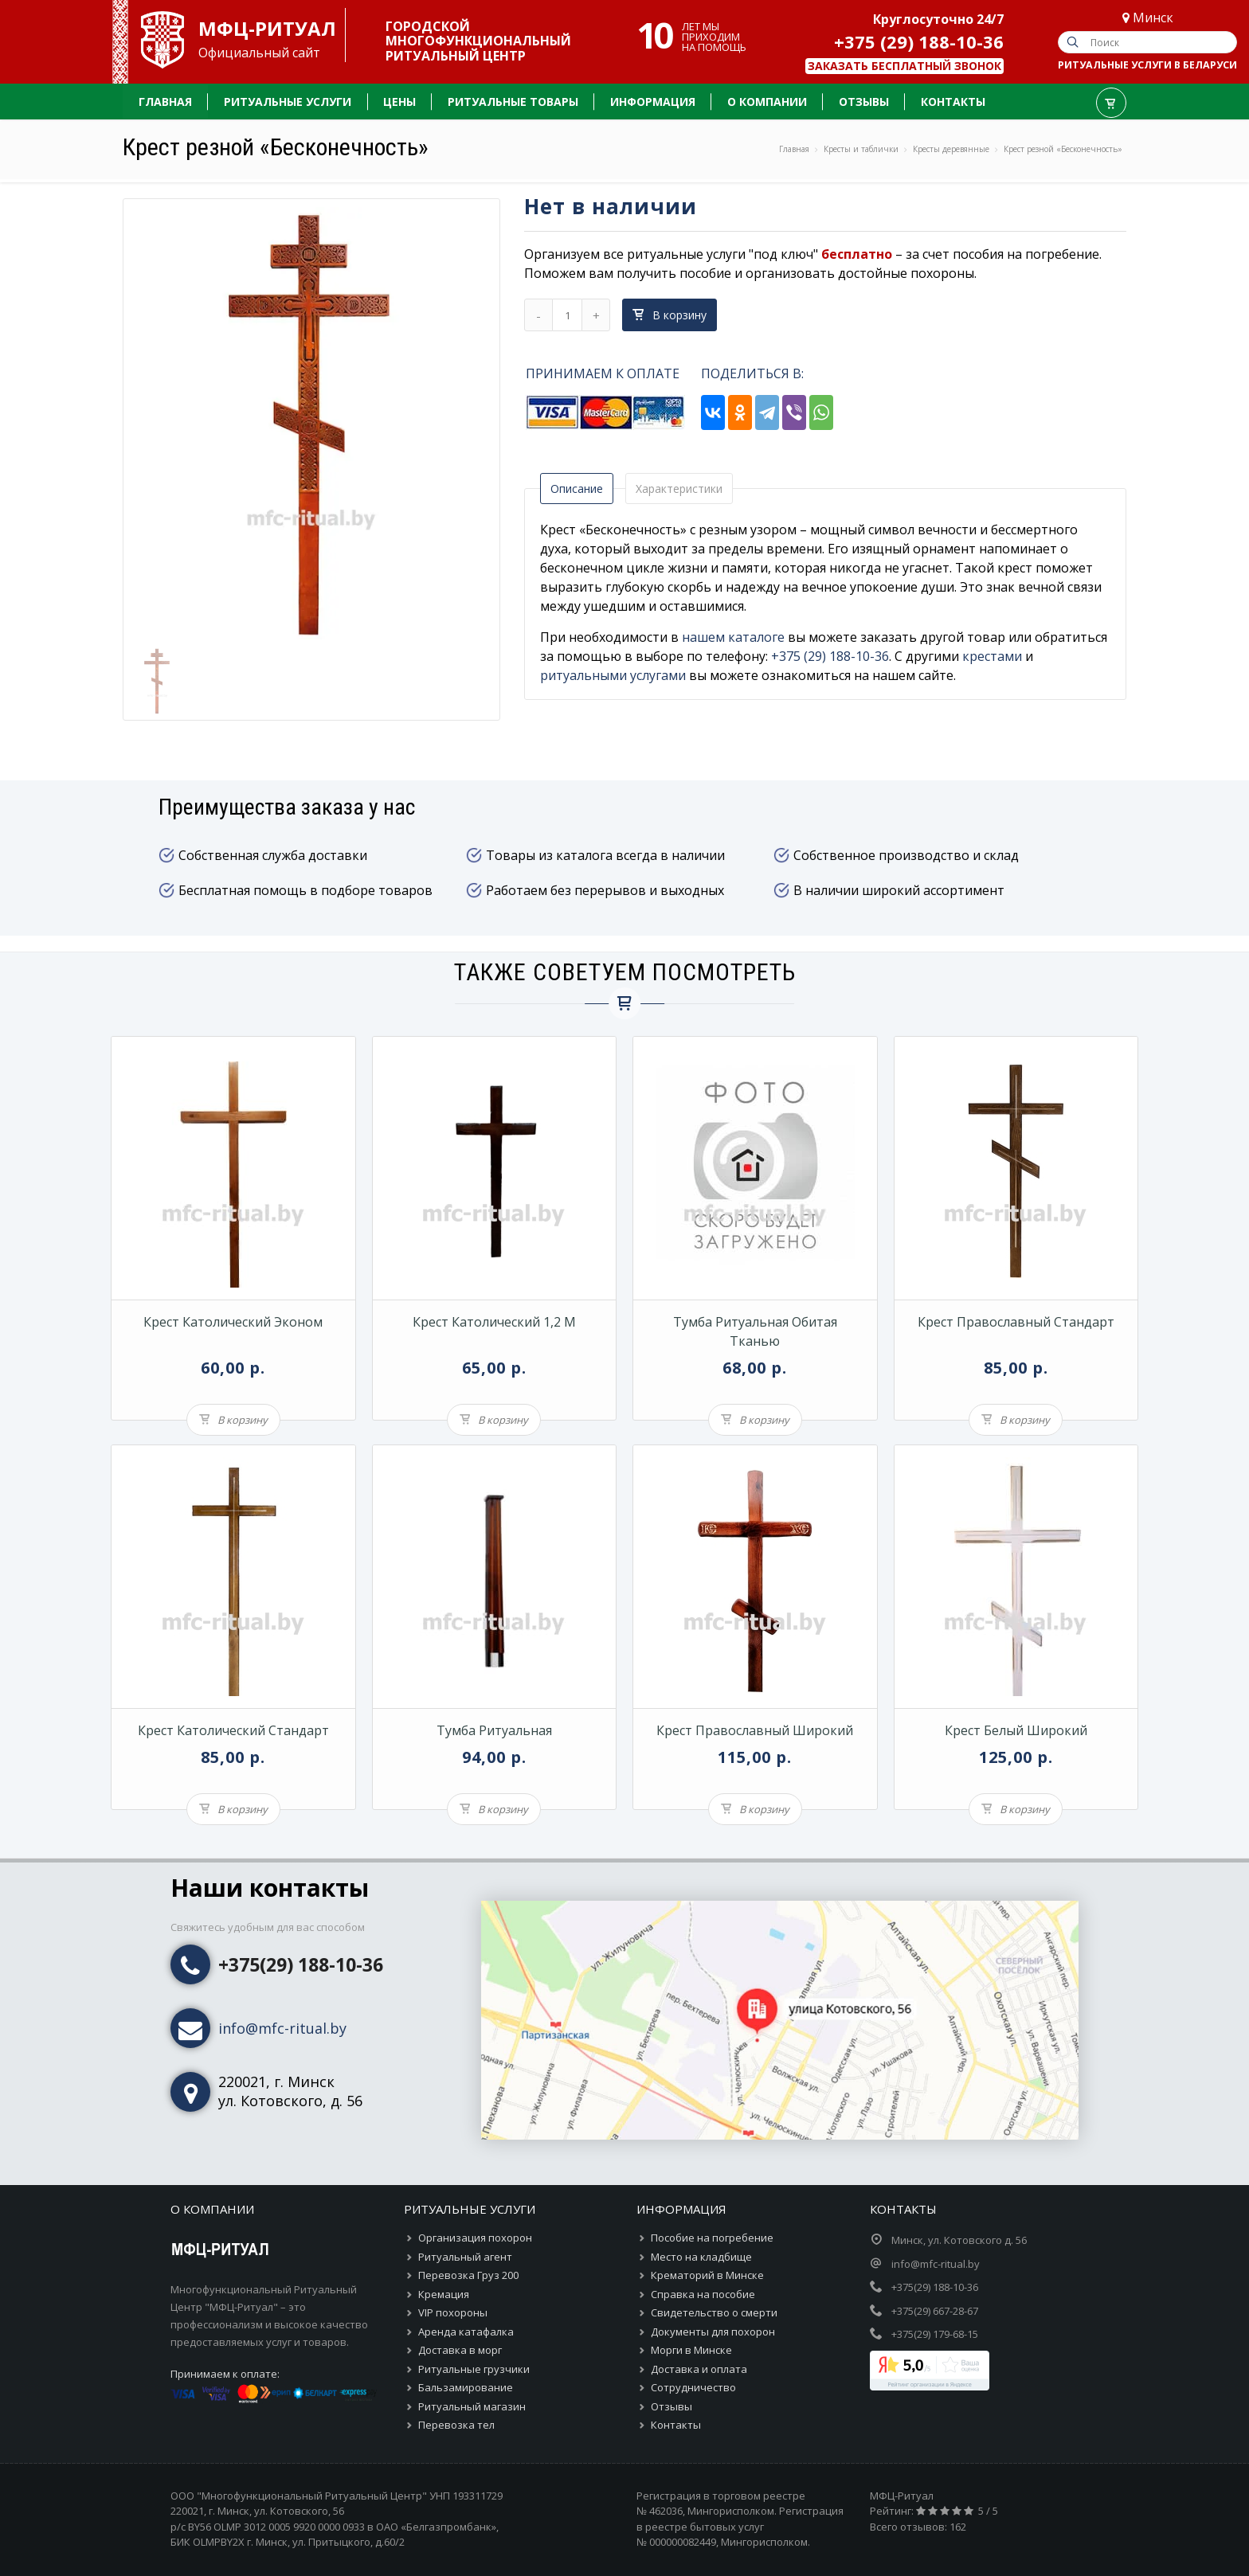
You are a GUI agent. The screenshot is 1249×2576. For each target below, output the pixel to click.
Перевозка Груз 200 (468, 2275)
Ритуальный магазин (472, 2406)
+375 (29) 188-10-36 (919, 41)
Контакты (676, 2425)
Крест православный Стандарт (1016, 1322)
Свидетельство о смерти (714, 2312)
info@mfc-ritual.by (282, 2028)
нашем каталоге (733, 637)
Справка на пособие (703, 2294)
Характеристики (679, 488)
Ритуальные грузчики (474, 2369)
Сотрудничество (693, 2387)
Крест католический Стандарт (233, 1730)
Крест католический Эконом (233, 1322)
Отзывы (671, 2406)
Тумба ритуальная (494, 1730)
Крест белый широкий (1016, 1730)
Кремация (443, 2294)
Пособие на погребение (712, 2237)
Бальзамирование (465, 2387)
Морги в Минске (691, 2350)
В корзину (669, 314)
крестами (992, 656)
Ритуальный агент (465, 2257)
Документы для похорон (713, 2331)
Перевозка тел (456, 2425)
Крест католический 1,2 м (494, 1322)
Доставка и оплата (699, 2369)
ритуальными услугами (613, 675)
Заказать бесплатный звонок (904, 65)
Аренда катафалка (466, 2331)
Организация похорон (475, 2237)
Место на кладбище (701, 2257)
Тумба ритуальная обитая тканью (755, 1331)
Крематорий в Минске (707, 2275)
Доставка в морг (460, 2350)
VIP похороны (452, 2312)
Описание (576, 488)
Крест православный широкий (754, 1730)
